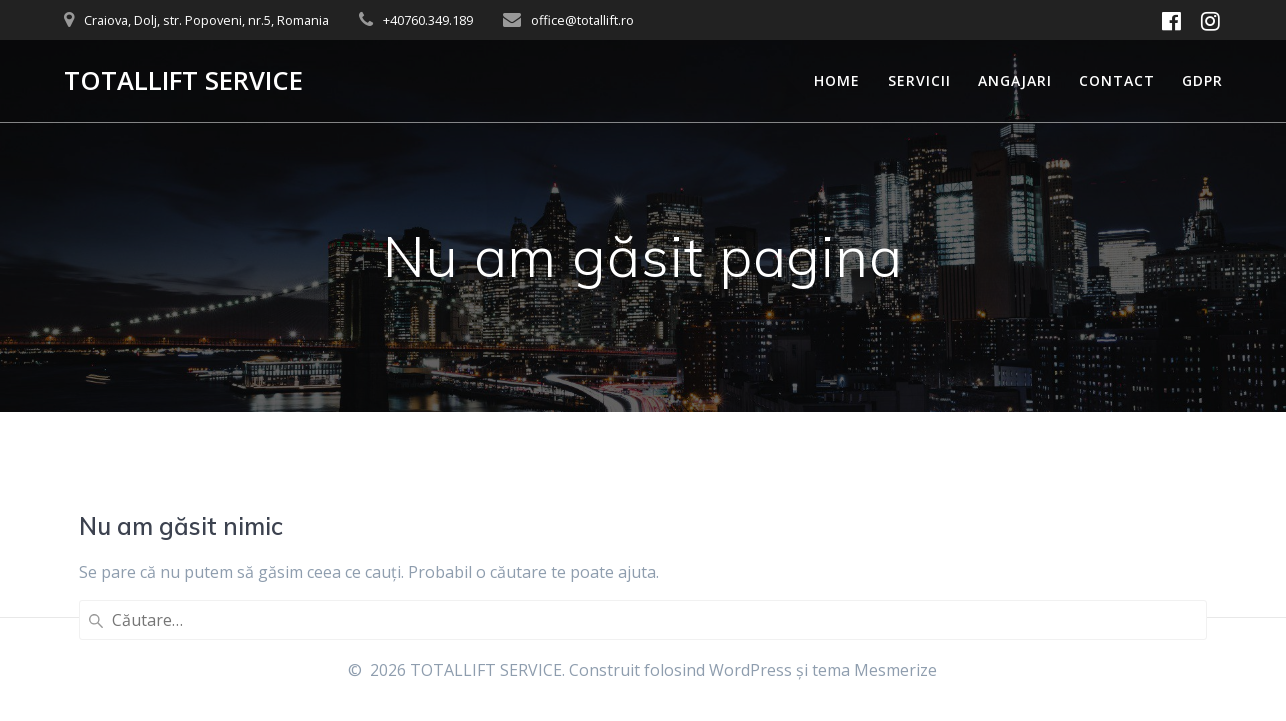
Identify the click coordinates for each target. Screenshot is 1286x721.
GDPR (1202, 80)
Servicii (919, 80)
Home (837, 80)
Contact (1117, 80)
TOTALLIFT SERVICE (183, 81)
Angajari (1015, 80)
